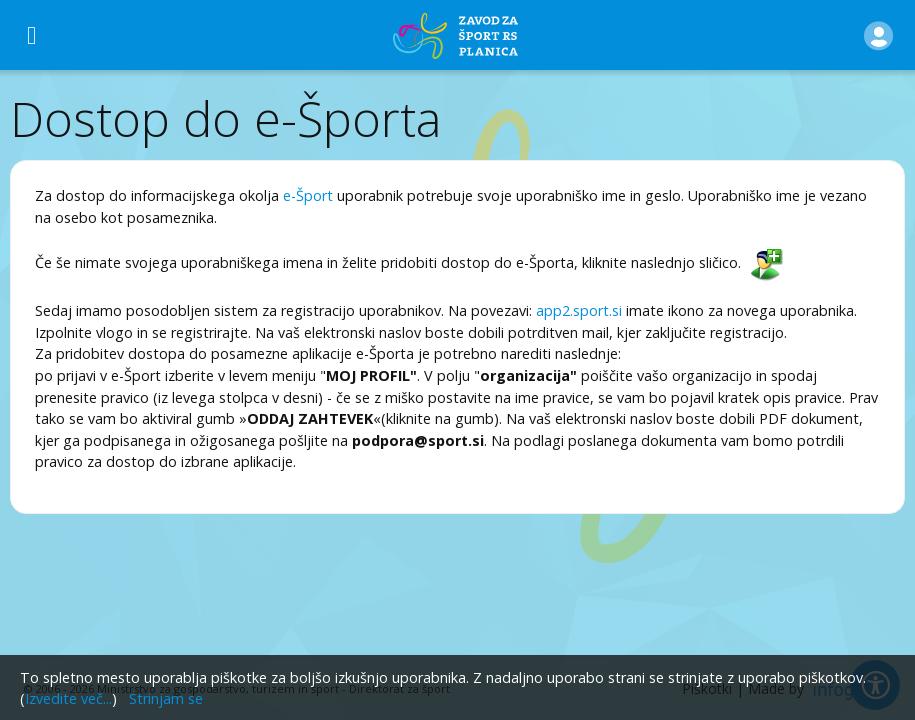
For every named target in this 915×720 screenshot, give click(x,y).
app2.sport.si (579, 310)
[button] (878, 35)
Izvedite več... (68, 698)
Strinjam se (166, 698)
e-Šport (308, 195)
